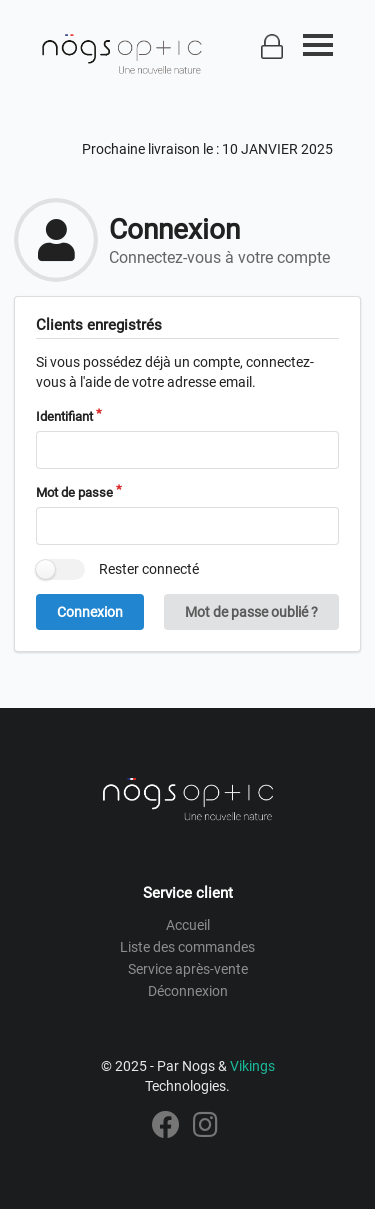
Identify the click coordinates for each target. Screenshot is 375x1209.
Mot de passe (74, 492)
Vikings (252, 1066)
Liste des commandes (187, 947)
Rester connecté (149, 569)
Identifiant (64, 416)
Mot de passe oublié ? (251, 612)
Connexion (90, 612)
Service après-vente (188, 969)
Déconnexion (188, 991)
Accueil (188, 925)
